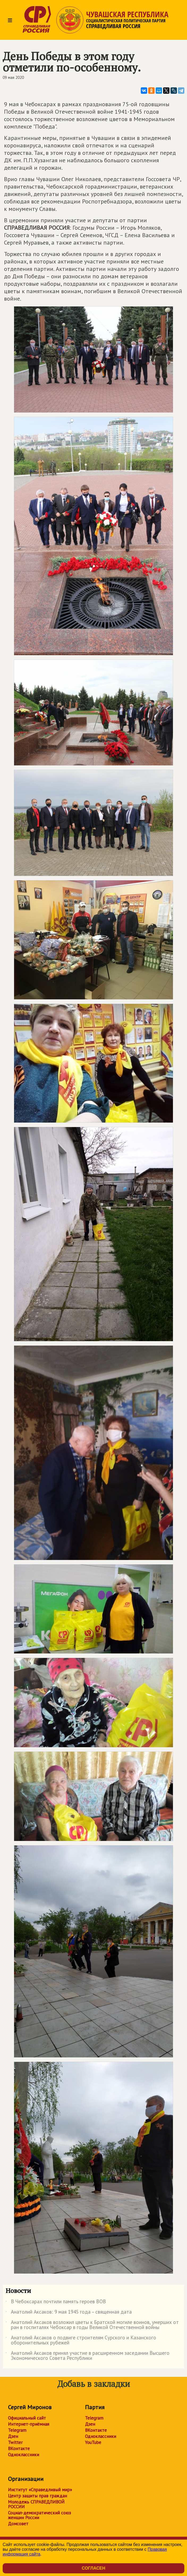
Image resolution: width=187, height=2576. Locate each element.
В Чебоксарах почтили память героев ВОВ (56, 2302)
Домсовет (18, 2523)
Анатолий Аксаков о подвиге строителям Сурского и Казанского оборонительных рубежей (81, 2340)
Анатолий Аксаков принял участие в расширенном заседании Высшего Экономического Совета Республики (87, 2356)
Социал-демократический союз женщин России (39, 2515)
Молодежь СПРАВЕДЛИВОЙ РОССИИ (36, 2504)
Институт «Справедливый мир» (40, 2489)
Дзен (13, 2436)
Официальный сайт (27, 2418)
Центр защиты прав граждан (37, 2495)
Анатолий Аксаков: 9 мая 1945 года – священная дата (69, 2312)
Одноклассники (23, 2454)
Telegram (17, 2430)
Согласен (93, 2568)
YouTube (93, 2442)
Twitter (15, 2442)
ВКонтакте (19, 2448)
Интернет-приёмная (28, 2424)
